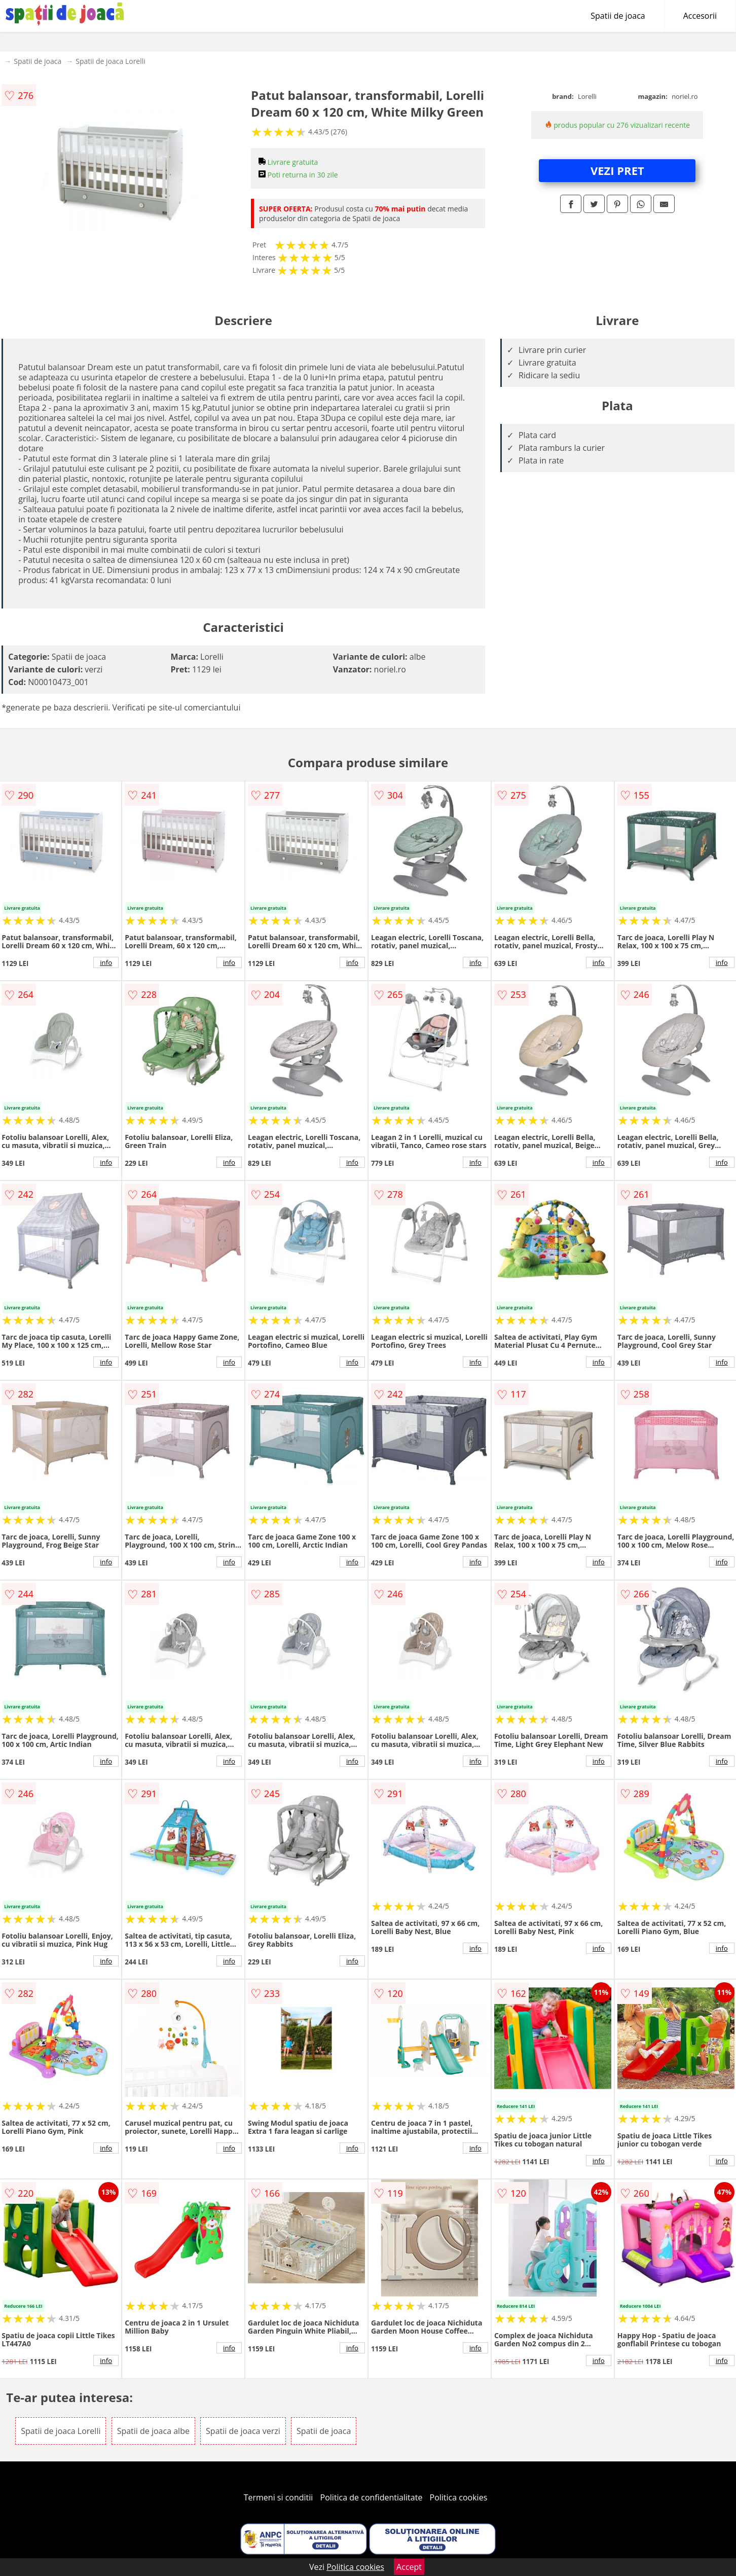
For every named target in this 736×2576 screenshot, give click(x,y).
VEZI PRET (617, 170)
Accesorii (700, 15)
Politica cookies (459, 2497)
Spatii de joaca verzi (243, 2431)
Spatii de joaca (618, 15)
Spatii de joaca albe (153, 2431)
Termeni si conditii (278, 2497)
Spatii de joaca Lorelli (110, 61)
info (106, 962)
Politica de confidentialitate (371, 2497)
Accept (409, 2566)
